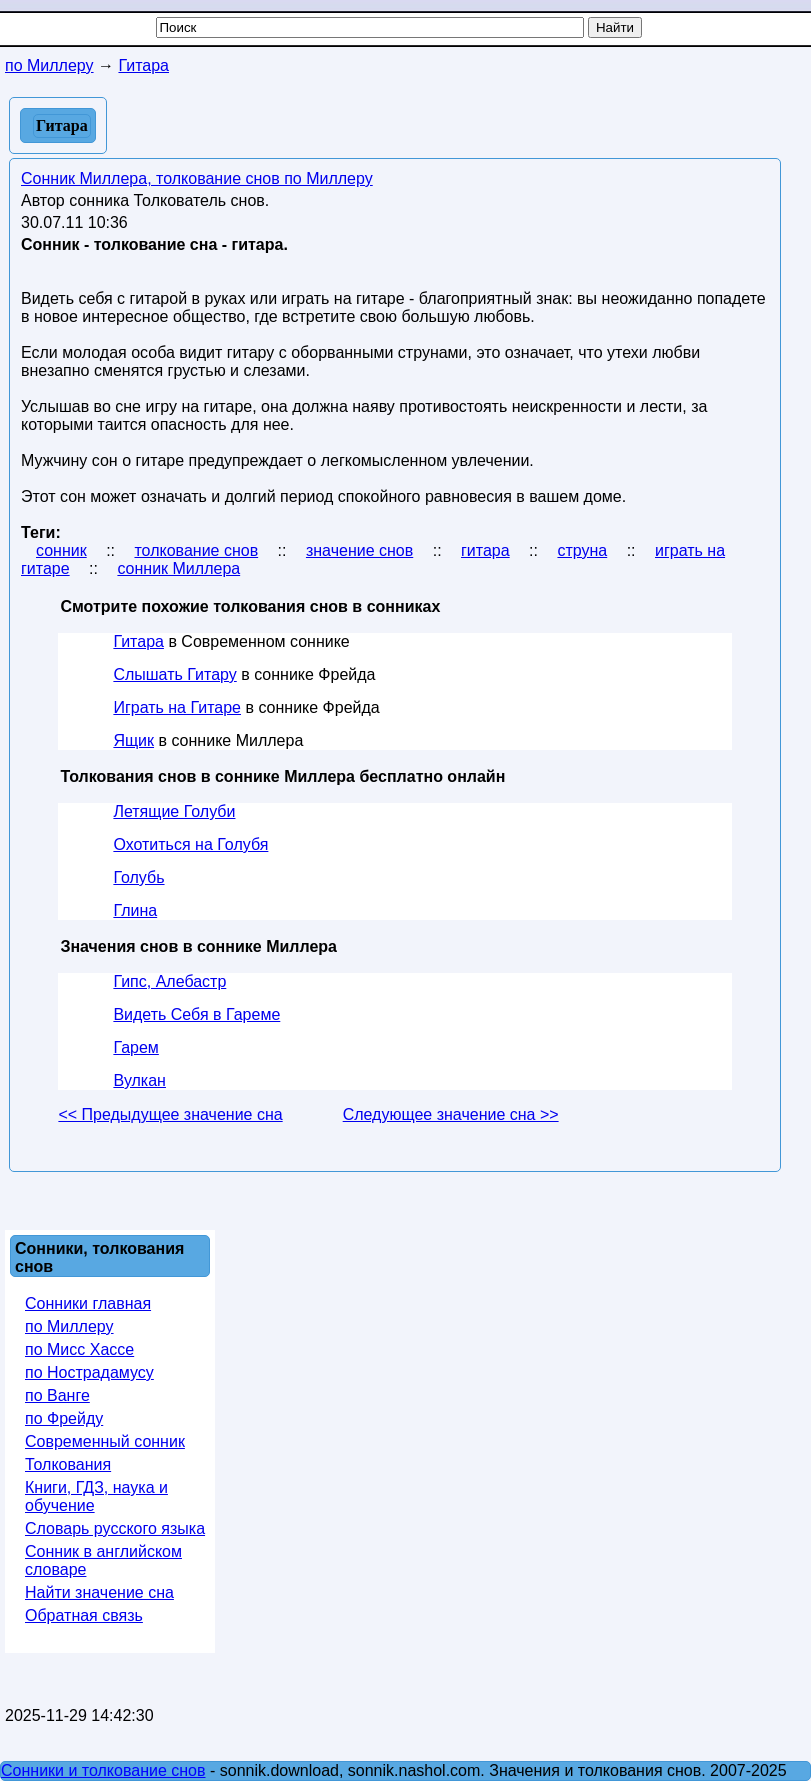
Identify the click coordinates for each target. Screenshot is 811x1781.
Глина (135, 910)
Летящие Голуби (174, 811)
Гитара (138, 641)
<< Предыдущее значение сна (170, 1114)
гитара (485, 550)
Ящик (133, 740)
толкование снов (196, 550)
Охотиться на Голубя (190, 844)
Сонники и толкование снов (103, 1770)
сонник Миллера (178, 568)
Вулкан (139, 1080)
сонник (61, 550)
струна (582, 550)
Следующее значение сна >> (451, 1114)
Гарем (135, 1047)
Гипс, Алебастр (169, 981)
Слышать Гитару (174, 674)
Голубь (138, 877)
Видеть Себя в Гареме (196, 1014)
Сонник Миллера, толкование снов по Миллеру (197, 178)
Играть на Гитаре (177, 707)
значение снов (359, 550)
